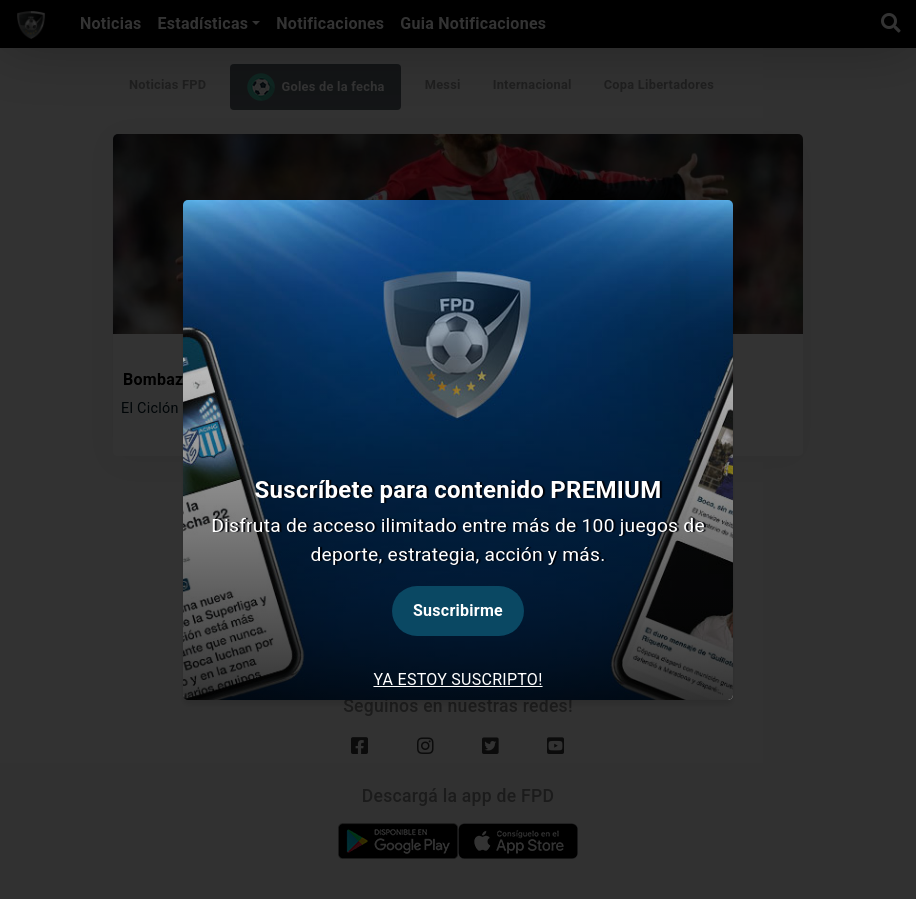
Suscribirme (458, 610)
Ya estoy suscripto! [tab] (457, 679)
